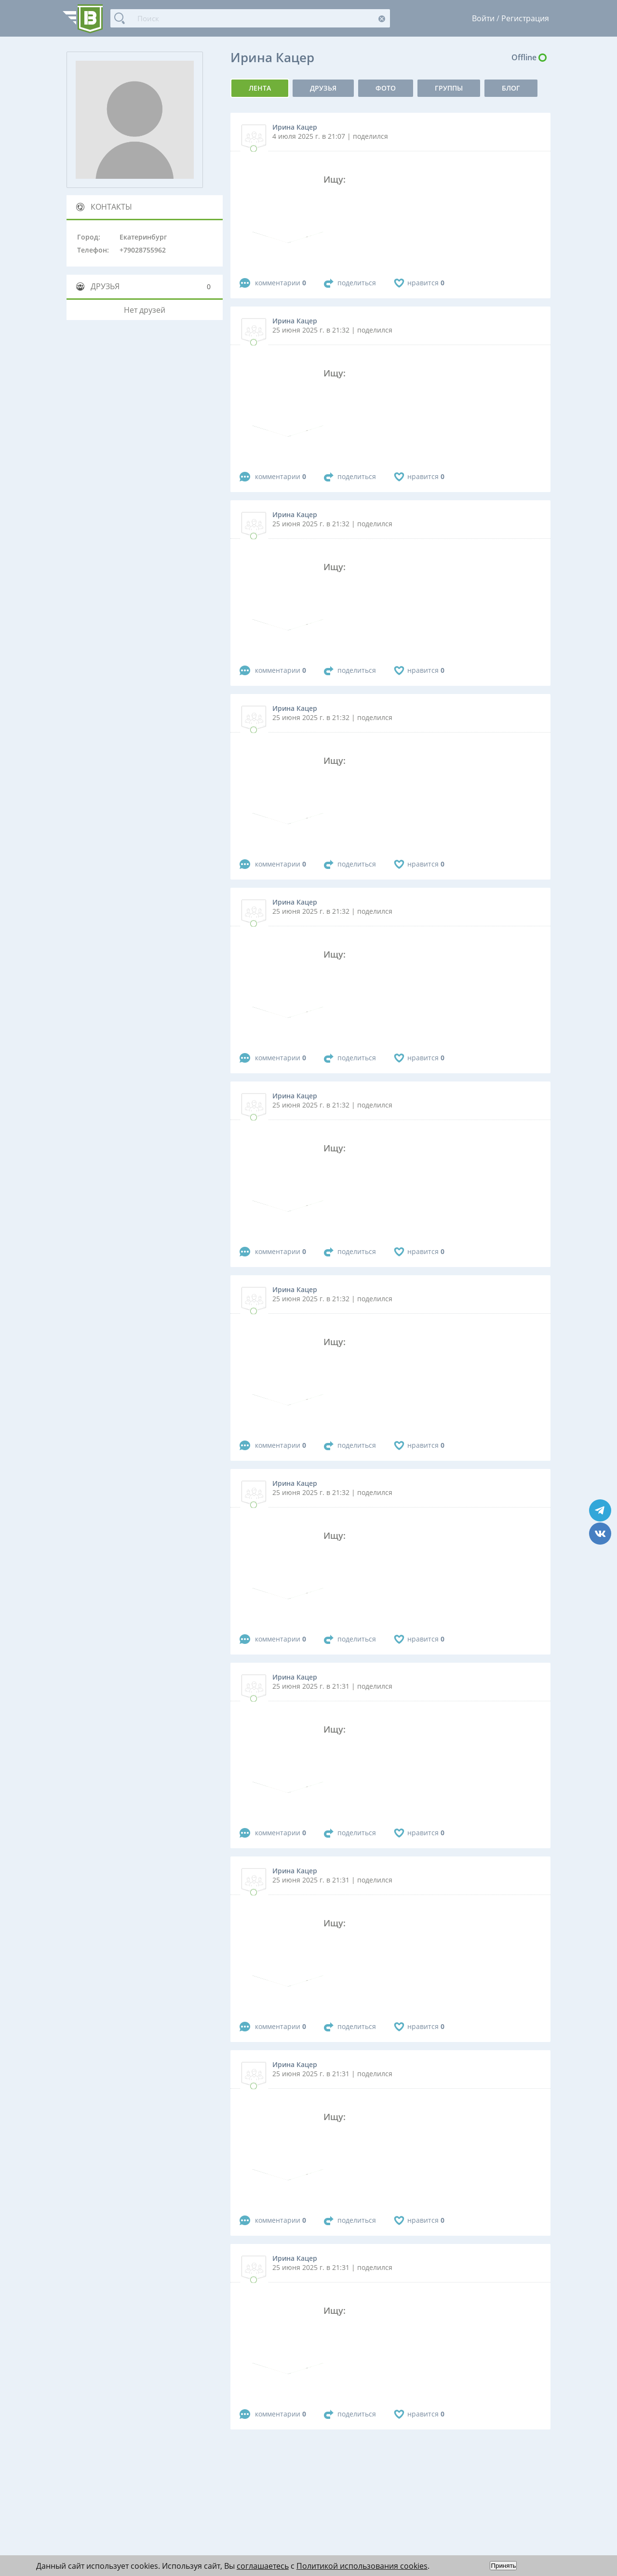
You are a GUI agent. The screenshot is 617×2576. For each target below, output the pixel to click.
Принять (503, 2565)
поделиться (356, 282)
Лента (260, 88)
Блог (511, 88)
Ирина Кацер (294, 127)
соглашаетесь (263, 2566)
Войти (483, 18)
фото (386, 88)
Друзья (323, 88)
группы (449, 88)
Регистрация (525, 18)
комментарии (280, 282)
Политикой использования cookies (362, 2566)
